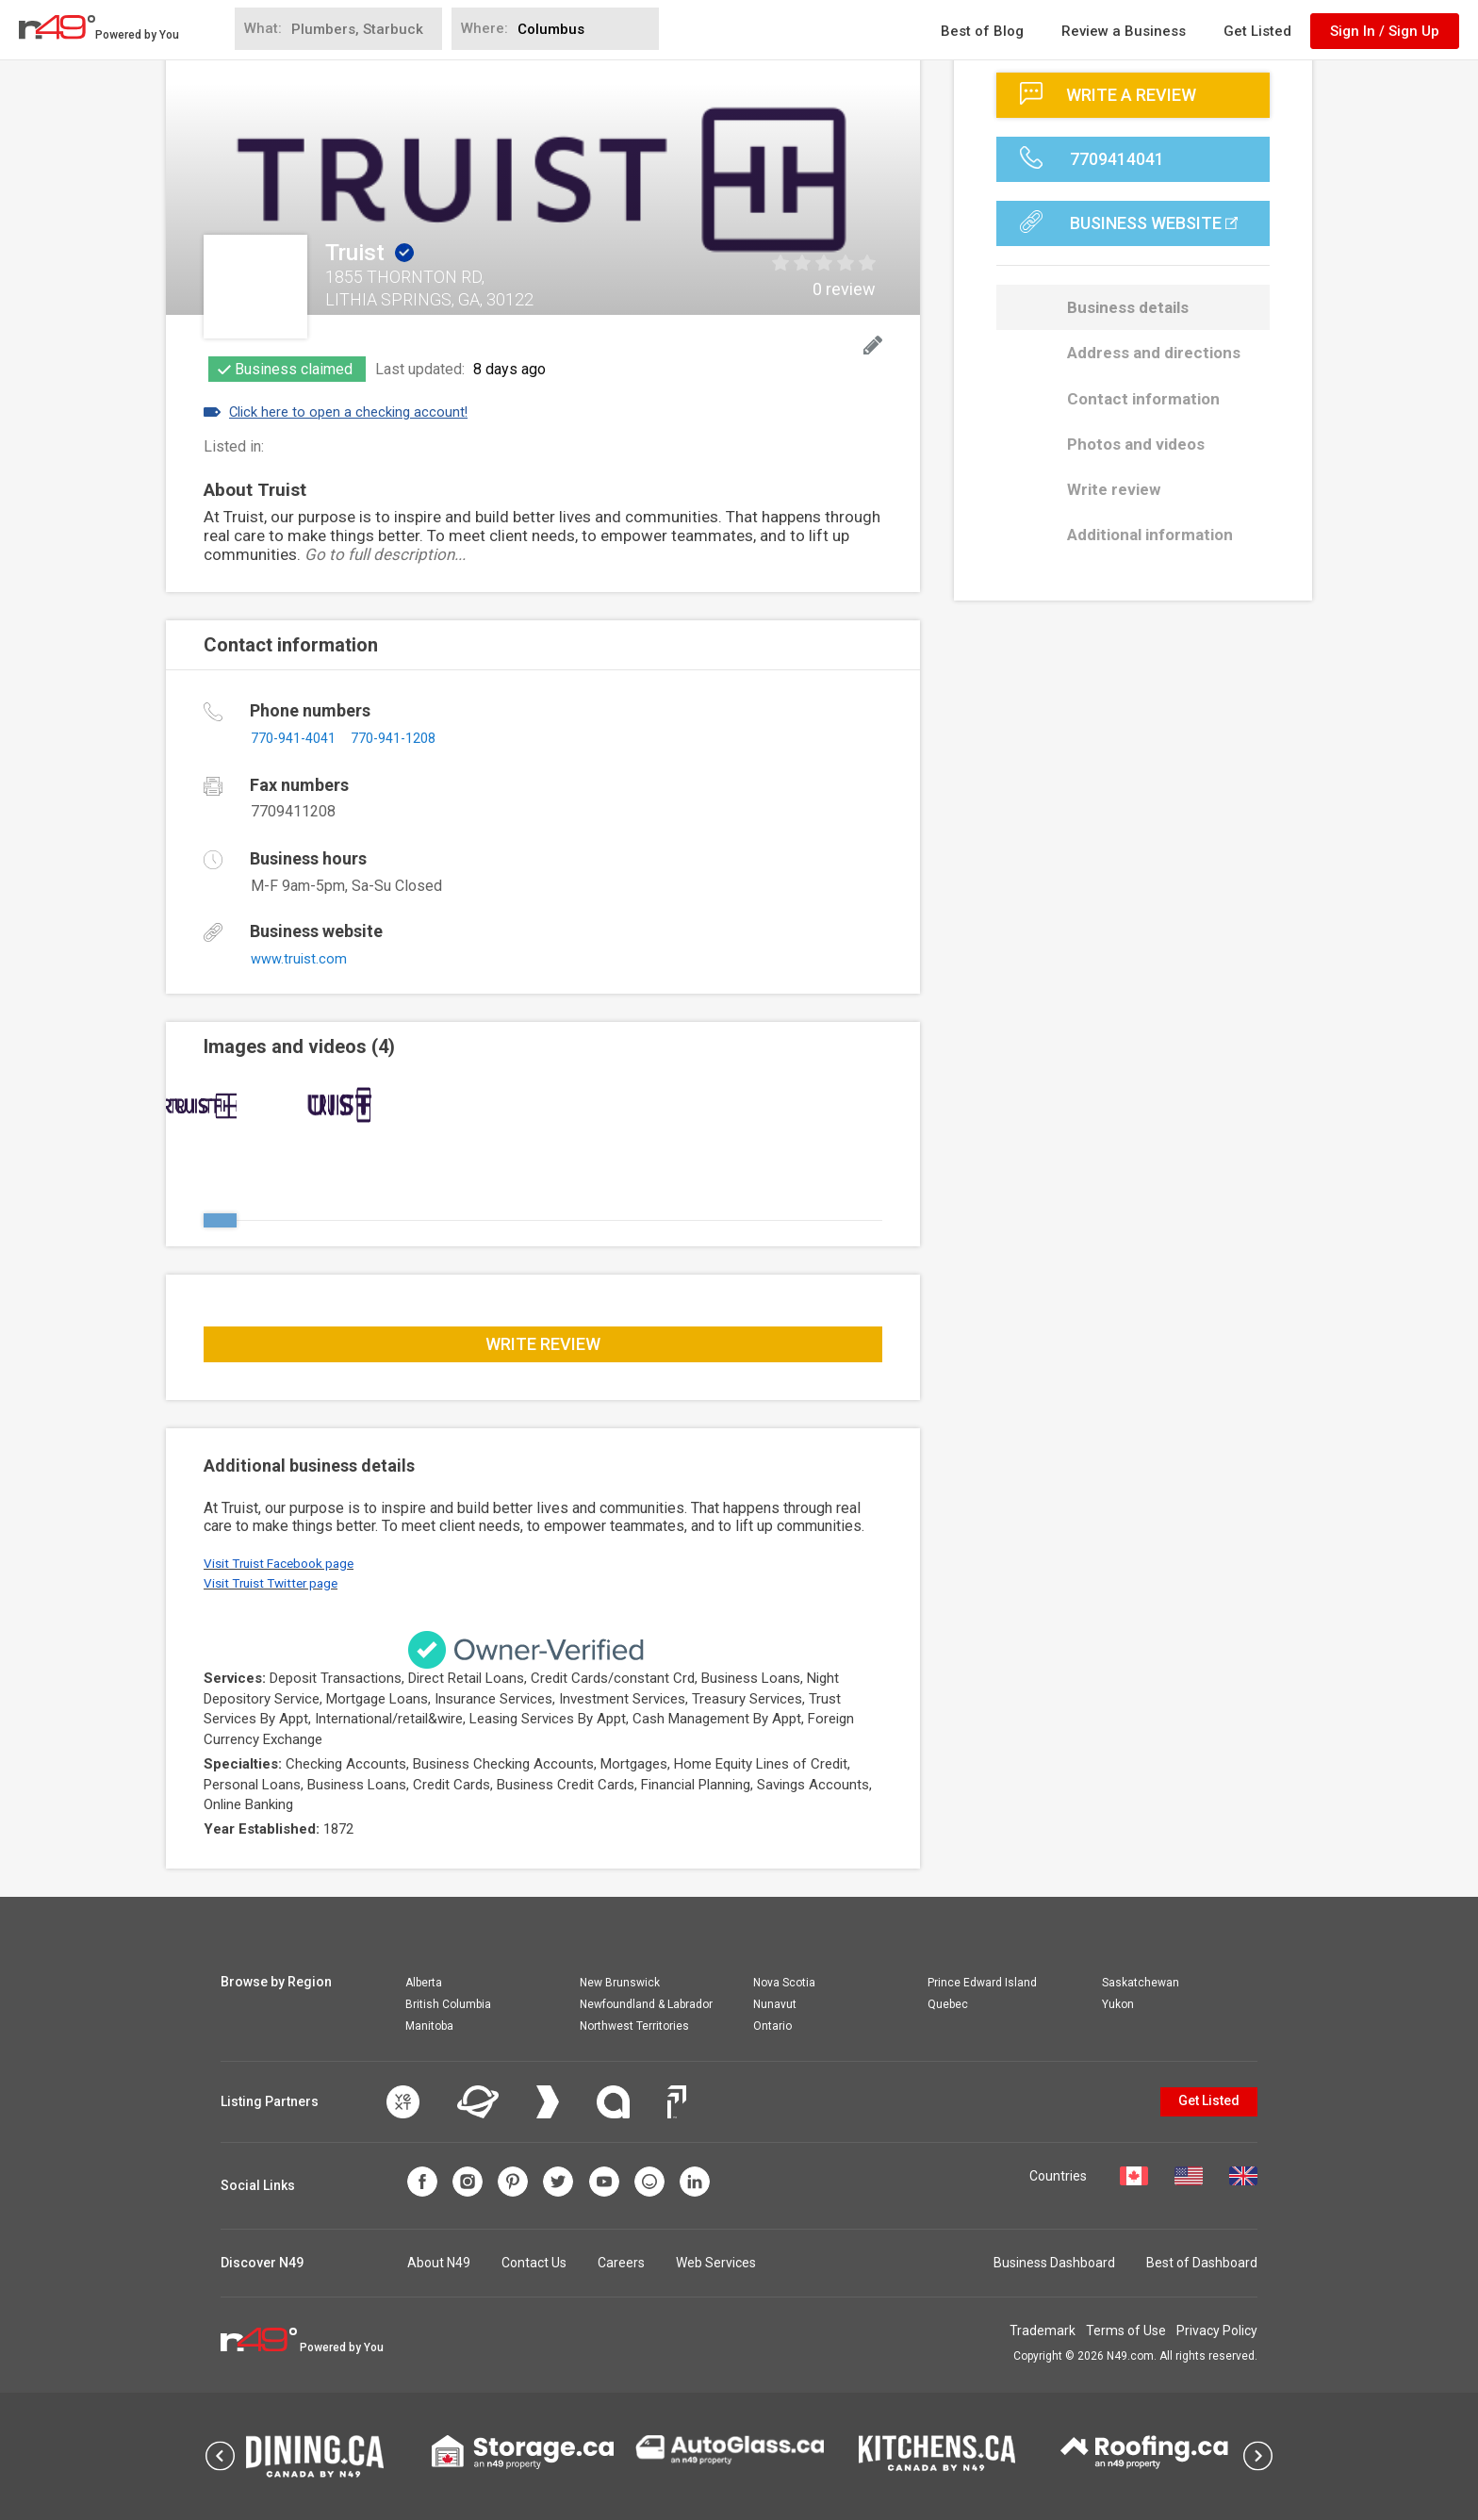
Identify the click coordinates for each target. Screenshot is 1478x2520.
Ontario (772, 2026)
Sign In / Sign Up (1384, 31)
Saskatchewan (1140, 1982)
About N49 (438, 2262)
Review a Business (1123, 31)
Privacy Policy (1216, 2330)
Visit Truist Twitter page (277, 1582)
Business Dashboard (1054, 2262)
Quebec (948, 2004)
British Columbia (448, 2004)
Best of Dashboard (1201, 2262)
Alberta (423, 1982)
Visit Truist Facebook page (286, 1563)
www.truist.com (301, 958)
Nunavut (774, 2004)
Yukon (1118, 2004)
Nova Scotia (784, 1982)
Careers (621, 2262)
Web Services (716, 2262)
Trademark (1001, 2330)
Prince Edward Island (982, 1982)
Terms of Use (1105, 2330)
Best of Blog (982, 31)
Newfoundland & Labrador (646, 2004)
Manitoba (429, 2026)
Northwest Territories (634, 2026)
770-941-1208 (410, 738)
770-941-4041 (299, 738)
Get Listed (1257, 31)
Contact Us (534, 2262)
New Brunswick (620, 1982)
